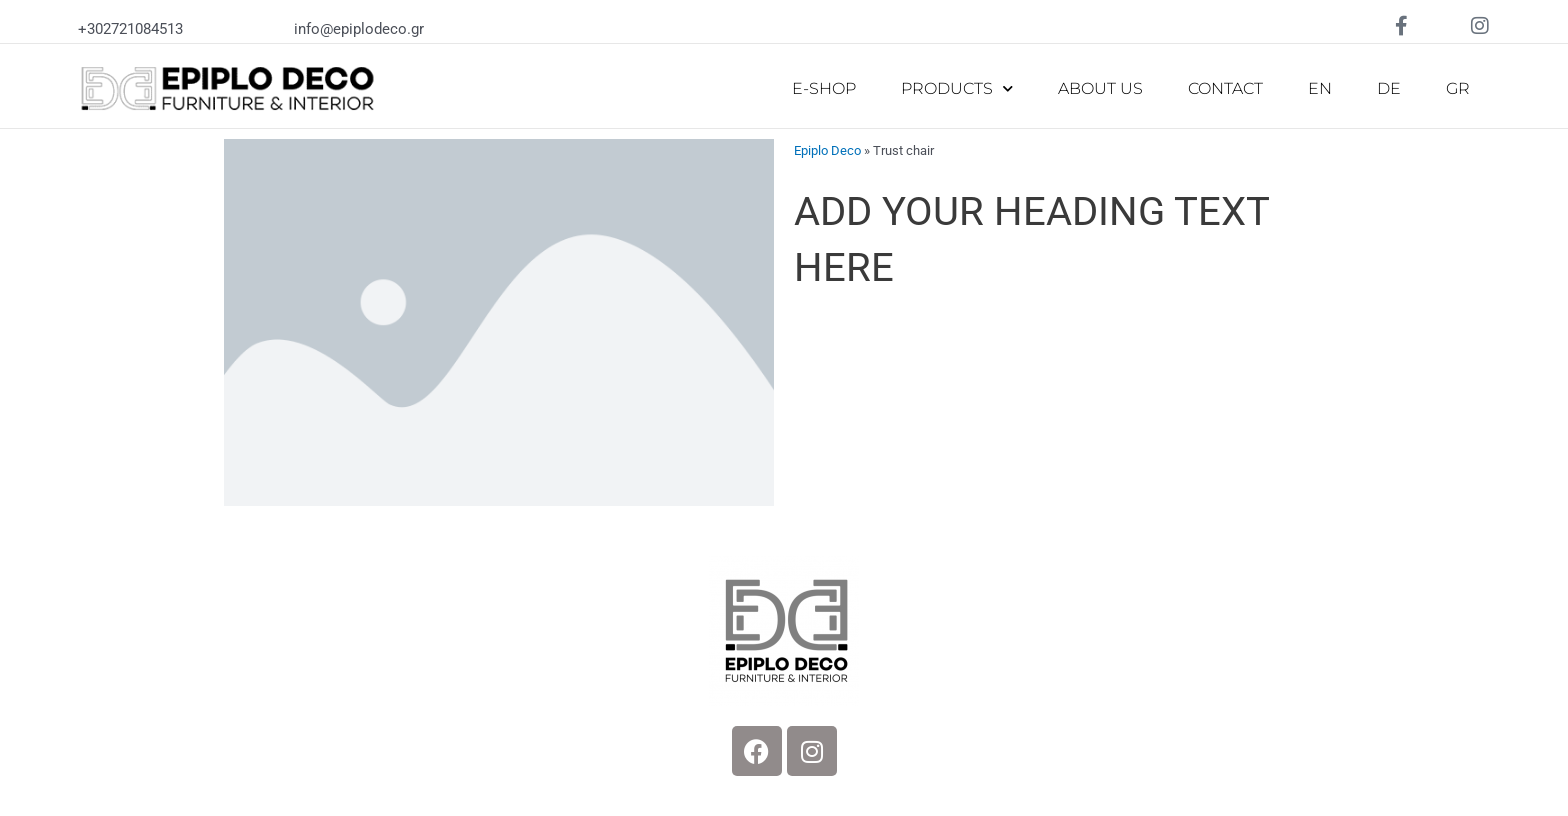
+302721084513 (130, 29)
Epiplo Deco (827, 150)
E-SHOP (824, 88)
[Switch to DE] (1389, 89)
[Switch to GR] (1458, 89)
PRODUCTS (957, 88)
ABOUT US (1100, 88)
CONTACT (1225, 88)
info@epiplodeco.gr (359, 29)
